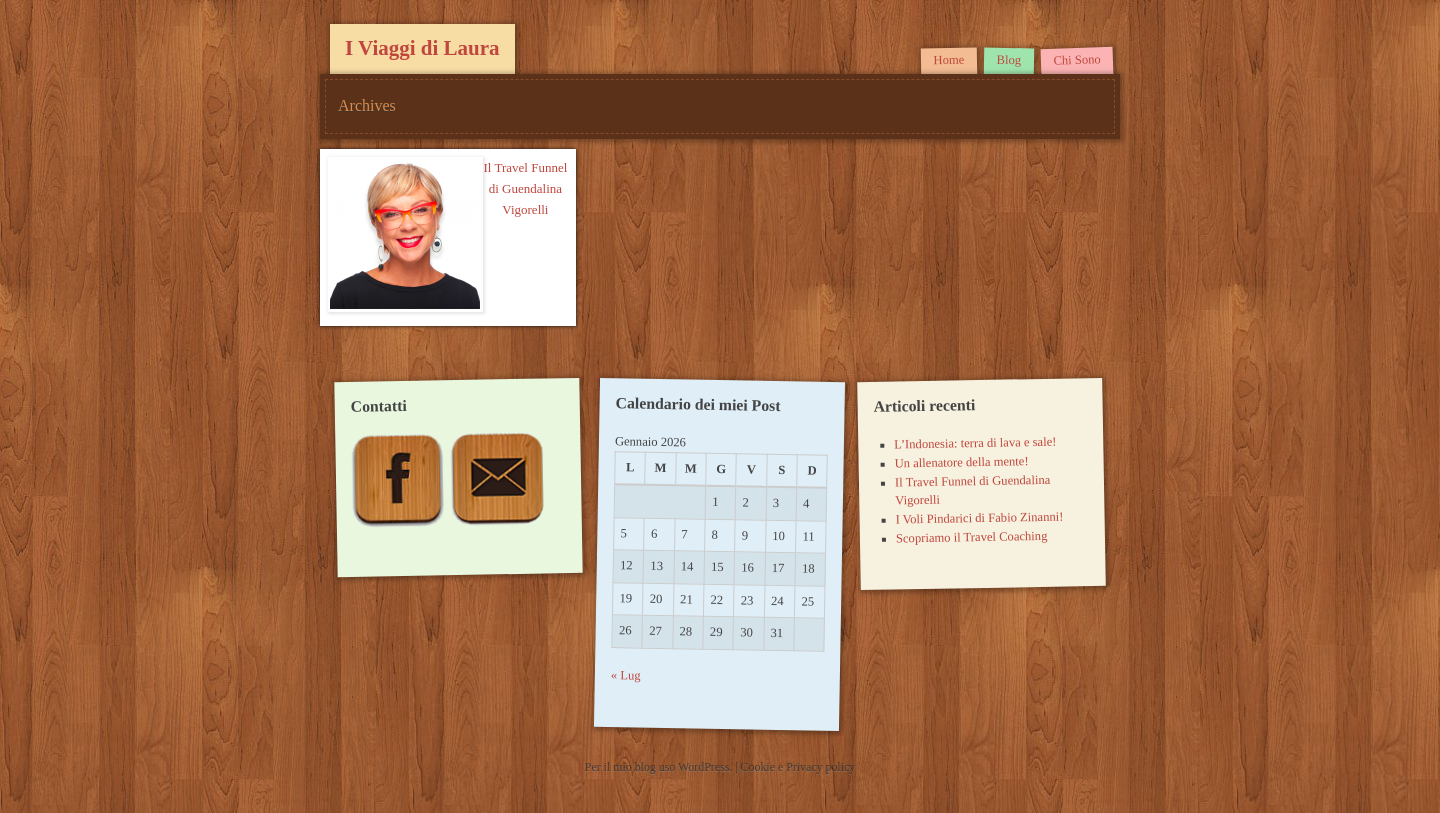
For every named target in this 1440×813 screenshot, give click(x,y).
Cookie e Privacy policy (798, 767)
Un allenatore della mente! (961, 462)
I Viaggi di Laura (422, 48)
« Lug (626, 676)
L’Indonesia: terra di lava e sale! (975, 443)
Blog (1008, 60)
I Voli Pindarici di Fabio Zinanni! (979, 518)
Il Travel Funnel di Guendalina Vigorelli (525, 188)
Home (948, 60)
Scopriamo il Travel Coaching (971, 537)
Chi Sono (1077, 60)
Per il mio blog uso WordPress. (660, 767)
